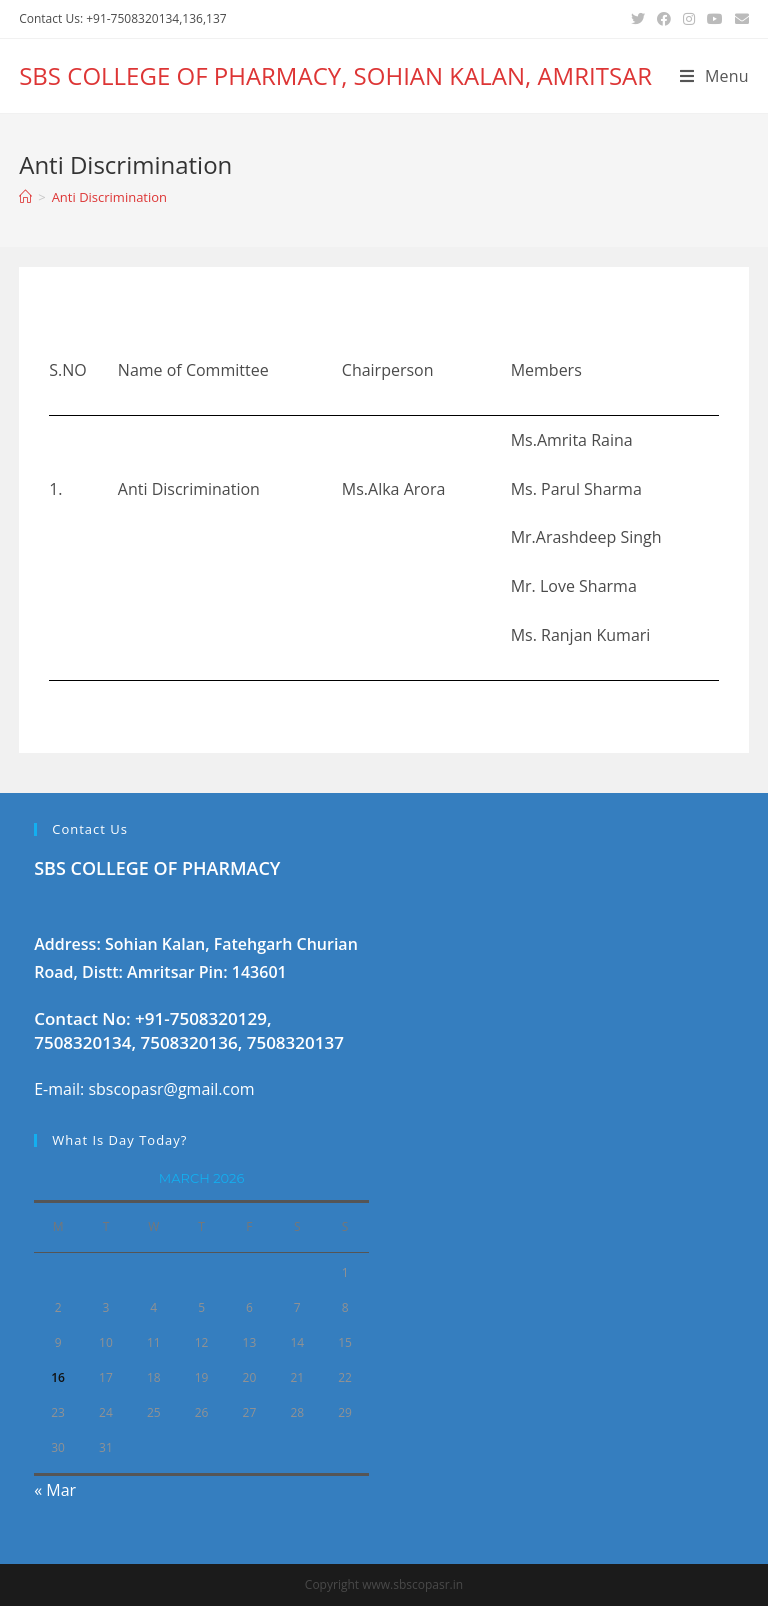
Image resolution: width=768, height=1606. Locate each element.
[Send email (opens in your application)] (739, 19)
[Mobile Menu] (714, 76)
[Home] (25, 197)
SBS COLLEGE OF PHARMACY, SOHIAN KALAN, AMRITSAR (335, 75)
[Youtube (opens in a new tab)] (715, 19)
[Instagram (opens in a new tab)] (689, 19)
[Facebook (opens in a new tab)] (664, 19)
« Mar (55, 1490)
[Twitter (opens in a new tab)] (638, 19)
